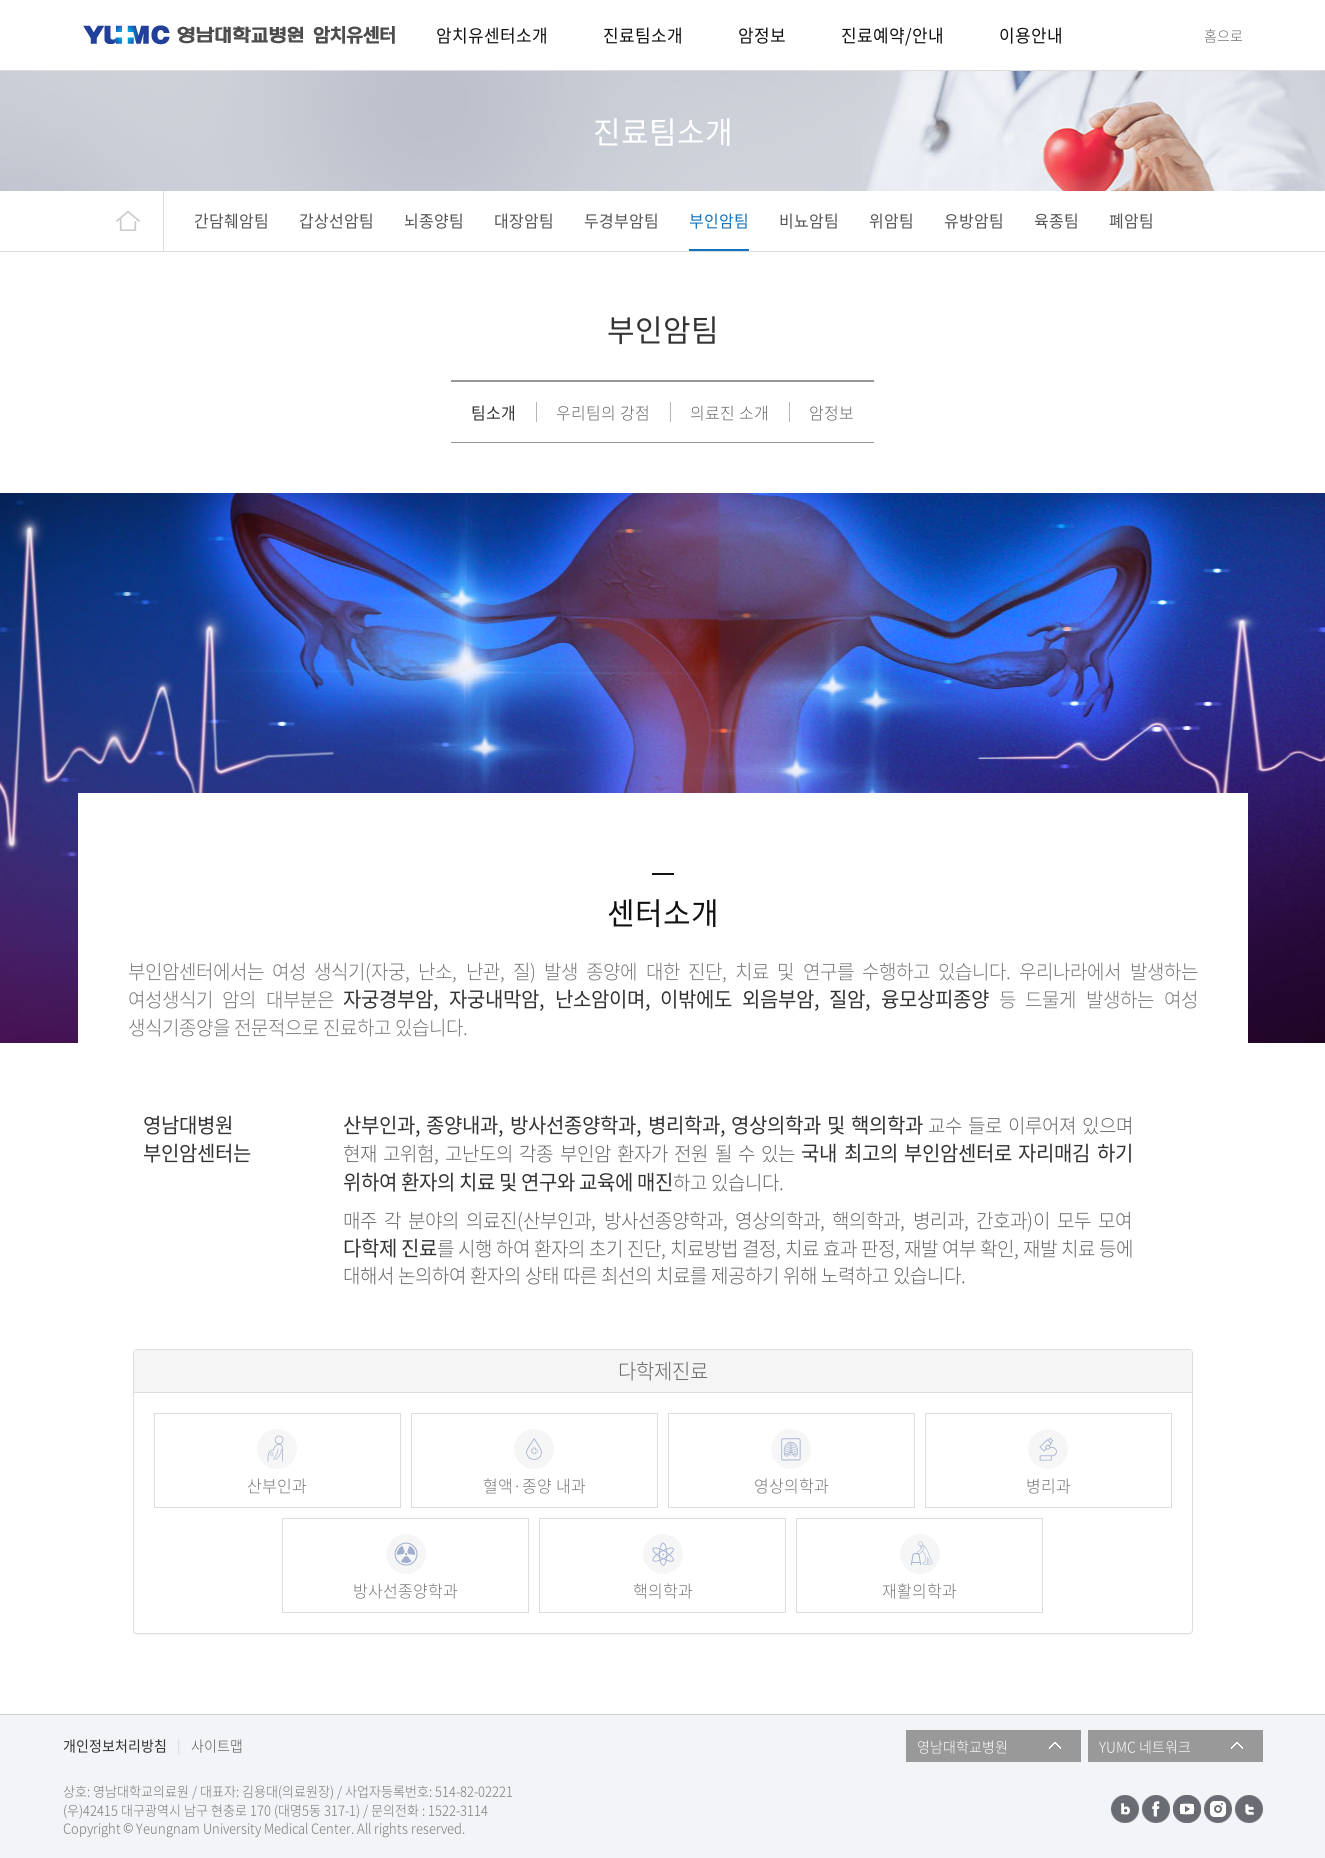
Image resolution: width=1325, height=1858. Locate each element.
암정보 (831, 412)
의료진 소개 (729, 412)
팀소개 (493, 412)
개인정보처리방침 (115, 1745)
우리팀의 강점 (603, 412)
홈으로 (1223, 35)
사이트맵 (217, 1745)
